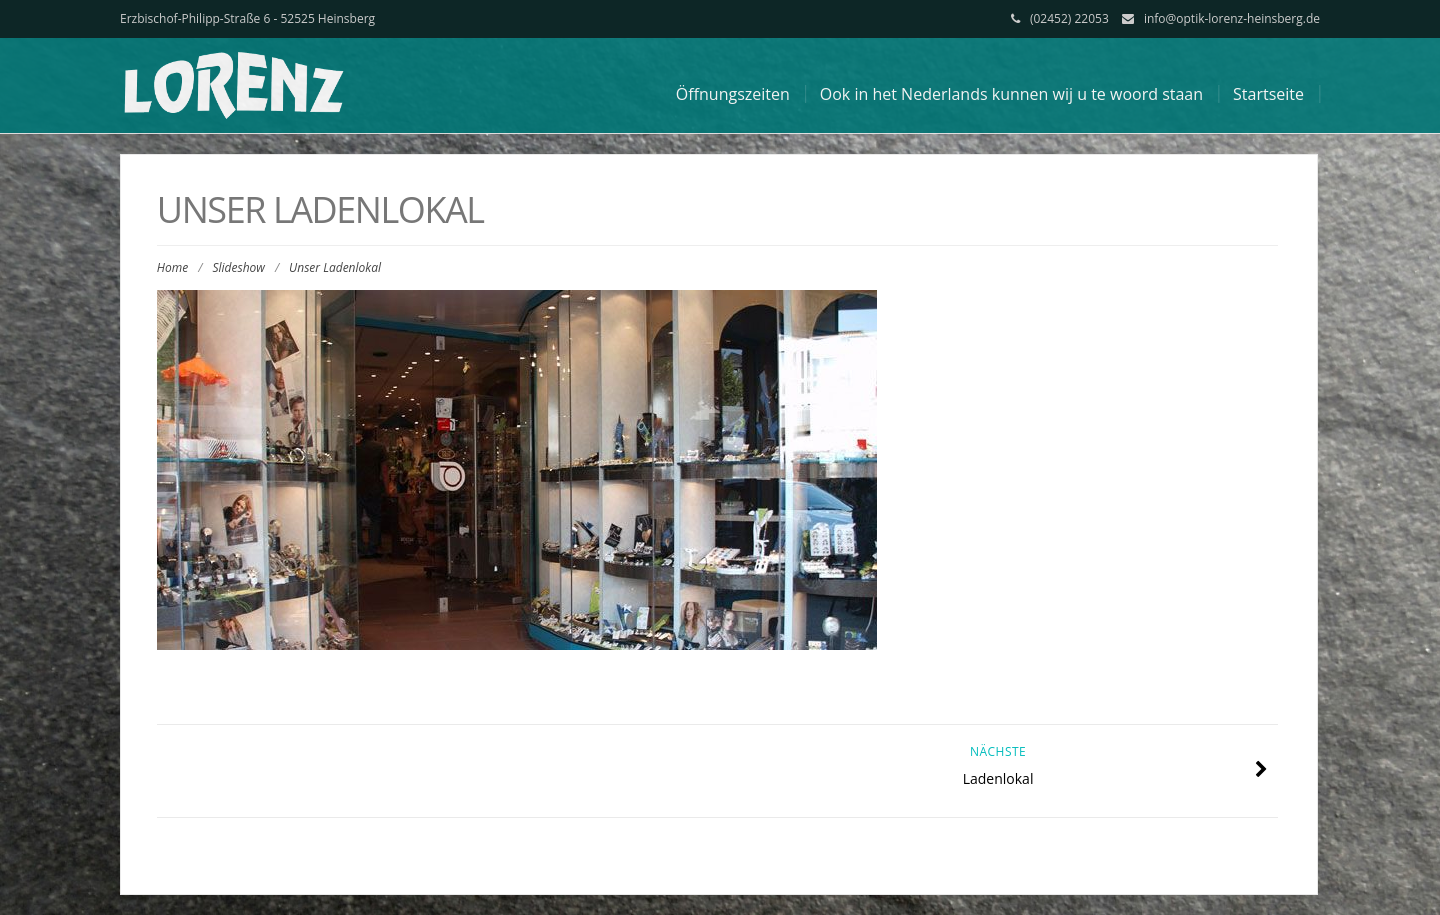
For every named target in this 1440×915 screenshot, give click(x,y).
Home (172, 267)
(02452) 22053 (1069, 18)
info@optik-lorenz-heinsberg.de (1232, 18)
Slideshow (238, 267)
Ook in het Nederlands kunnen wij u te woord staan (1011, 94)
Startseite (1268, 94)
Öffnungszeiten (733, 94)
